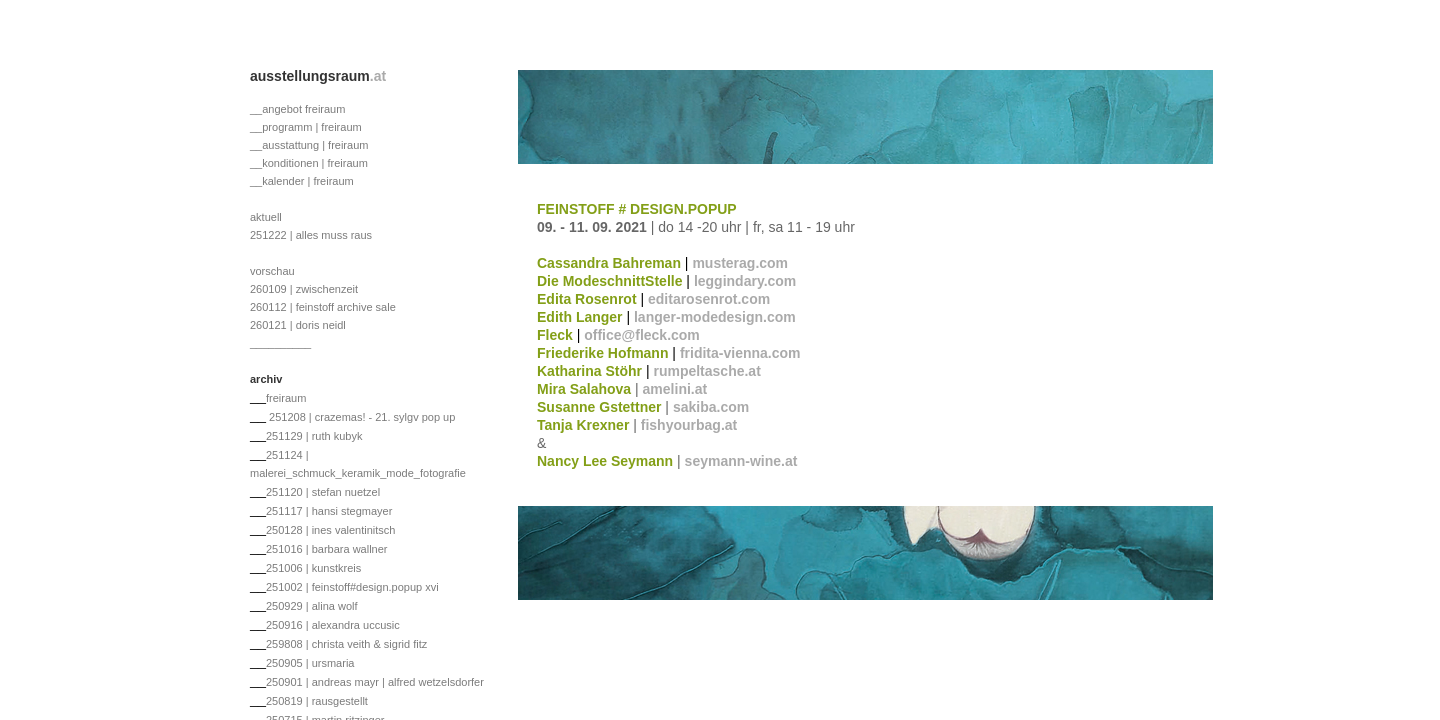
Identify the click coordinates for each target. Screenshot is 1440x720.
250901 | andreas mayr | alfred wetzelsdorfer (375, 682)
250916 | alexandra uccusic (333, 625)
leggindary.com (745, 281)
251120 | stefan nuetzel (323, 492)
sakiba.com (711, 407)
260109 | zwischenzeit (304, 289)
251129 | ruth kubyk (314, 436)
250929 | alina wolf (312, 606)
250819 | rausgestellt (317, 701)
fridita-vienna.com (740, 353)
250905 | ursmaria (310, 663)
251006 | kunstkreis (313, 568)
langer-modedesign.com (715, 317)
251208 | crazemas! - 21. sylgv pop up (360, 417)
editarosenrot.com (709, 299)
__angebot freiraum (297, 109)
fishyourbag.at (689, 425)
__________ (280, 343)
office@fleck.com (642, 335)
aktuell (266, 217)
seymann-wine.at (741, 461)
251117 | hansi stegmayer (329, 511)
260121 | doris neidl (298, 325)
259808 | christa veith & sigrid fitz (346, 644)
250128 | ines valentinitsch (330, 530)
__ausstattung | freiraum (309, 145)
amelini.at (675, 389)
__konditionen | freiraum (309, 163)
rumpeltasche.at (706, 371)
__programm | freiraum (306, 127)
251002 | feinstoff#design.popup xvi (352, 587)
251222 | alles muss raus (311, 235)
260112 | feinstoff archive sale (323, 307)
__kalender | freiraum (302, 181)
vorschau (272, 271)
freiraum (286, 398)
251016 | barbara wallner (327, 549)
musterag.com (740, 263)
